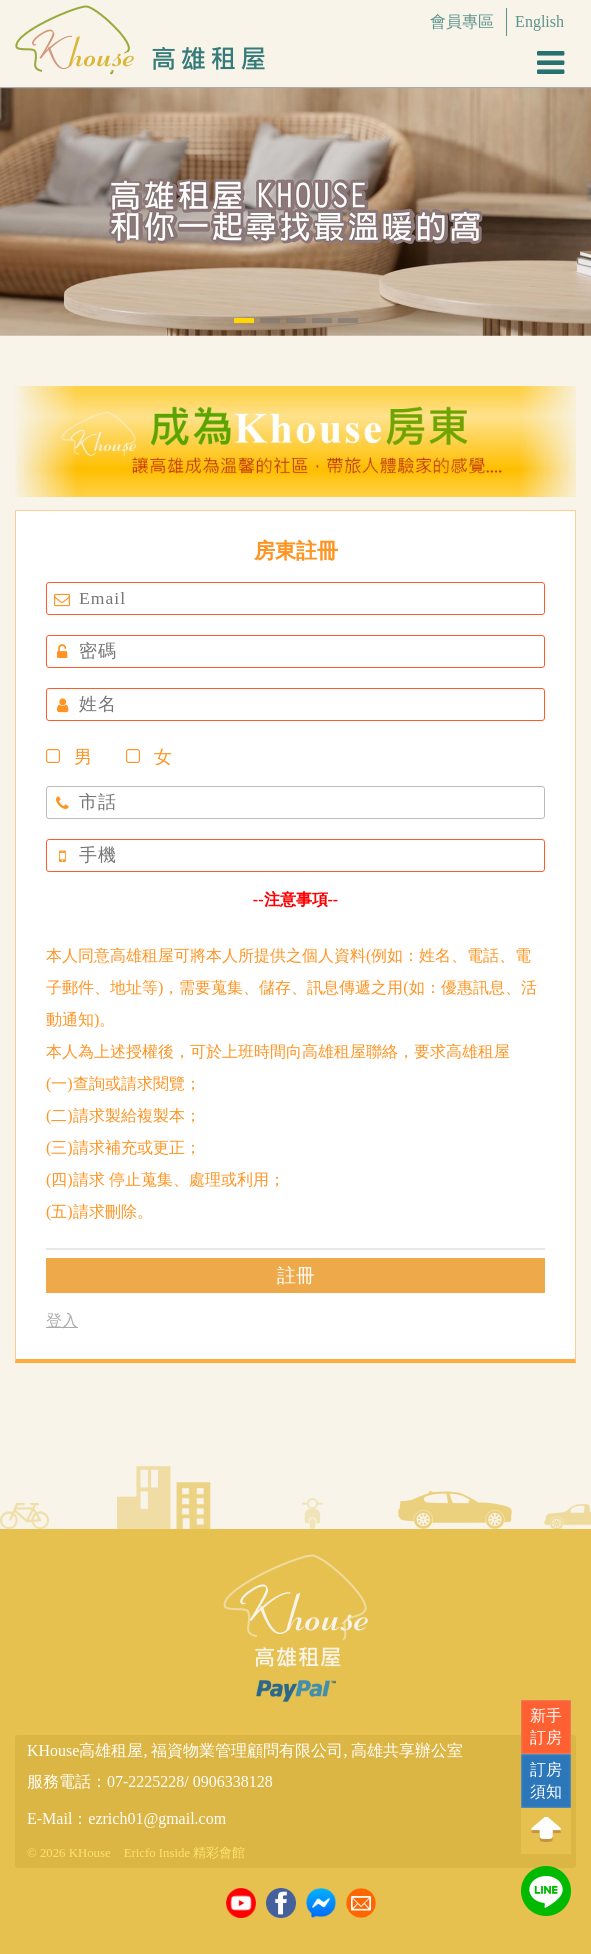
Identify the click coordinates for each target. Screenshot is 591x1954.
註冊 (296, 1275)
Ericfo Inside (157, 1853)
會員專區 (462, 21)
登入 (62, 1320)
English (539, 21)
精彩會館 (219, 1853)
